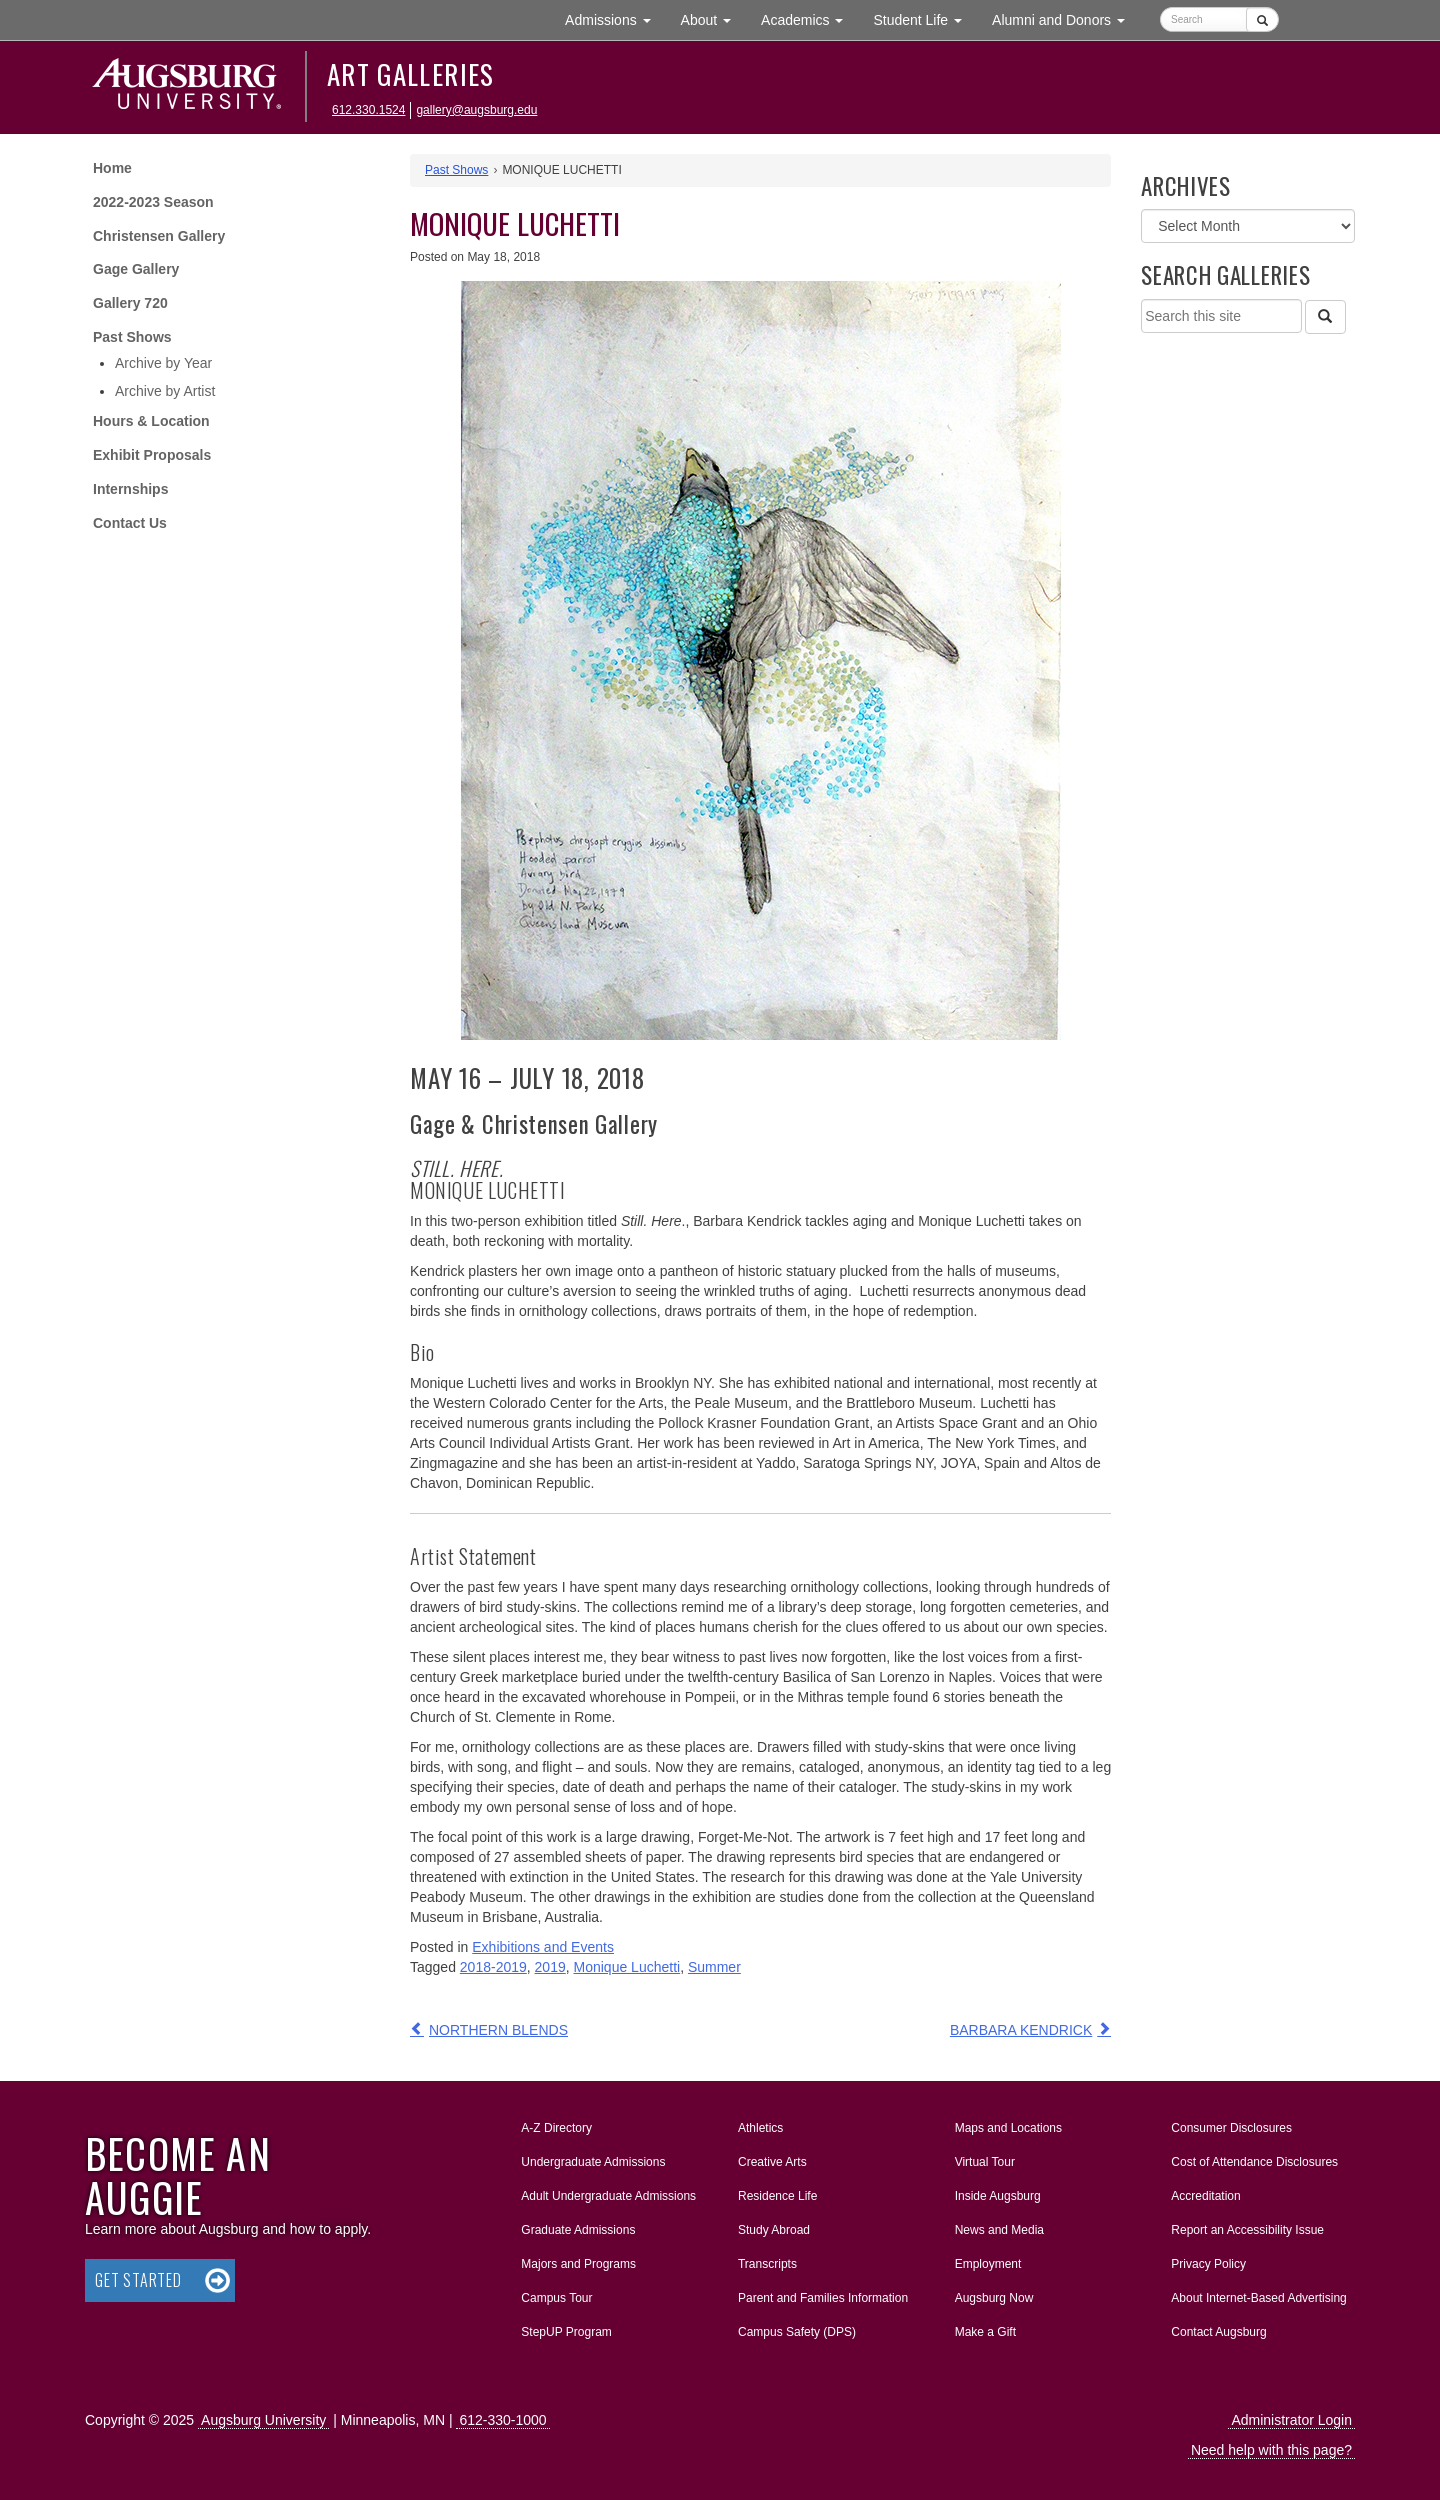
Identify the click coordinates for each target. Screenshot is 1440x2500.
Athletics (760, 2128)
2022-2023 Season (153, 202)
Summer (714, 1967)
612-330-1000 (502, 2420)
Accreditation (1205, 2196)
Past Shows (132, 337)
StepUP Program (566, 2332)
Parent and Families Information (823, 2298)
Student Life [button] (925, 18)
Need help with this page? (1271, 2450)
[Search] (1325, 317)
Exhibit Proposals (152, 455)
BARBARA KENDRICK (1021, 2030)
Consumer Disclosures (1231, 2128)
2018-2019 (493, 1967)
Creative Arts (772, 2162)
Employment (988, 2264)
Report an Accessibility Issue (1247, 2230)
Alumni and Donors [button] (1066, 18)
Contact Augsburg (1218, 2332)
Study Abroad (774, 2230)
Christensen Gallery (159, 236)
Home (112, 168)
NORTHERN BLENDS (498, 2030)
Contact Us (130, 523)
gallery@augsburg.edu (476, 110)
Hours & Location (151, 421)
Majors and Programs (578, 2260)
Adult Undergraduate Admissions (608, 2196)
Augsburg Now (994, 2298)
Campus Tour (556, 2298)
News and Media (999, 2230)
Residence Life (777, 2196)
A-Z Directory (556, 2128)
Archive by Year (163, 363)
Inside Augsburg (998, 2196)
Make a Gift (985, 2332)
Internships (130, 489)
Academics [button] (809, 18)
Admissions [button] (615, 18)
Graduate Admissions (578, 2230)
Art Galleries (411, 74)
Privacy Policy (1208, 2264)
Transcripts (767, 2264)
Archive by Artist (165, 391)
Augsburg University (263, 2420)
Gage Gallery (136, 269)
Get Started (138, 2280)
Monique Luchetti (627, 1967)
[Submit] (1262, 19)
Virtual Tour (985, 2162)
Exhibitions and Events (543, 1947)
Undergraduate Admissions (593, 2162)
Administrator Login (1291, 2420)
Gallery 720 (130, 303)
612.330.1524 (368, 110)
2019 (550, 1967)
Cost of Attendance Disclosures (1254, 2162)
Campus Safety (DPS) (797, 2332)
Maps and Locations (1008, 2128)
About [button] (713, 24)
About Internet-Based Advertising (1258, 2298)
